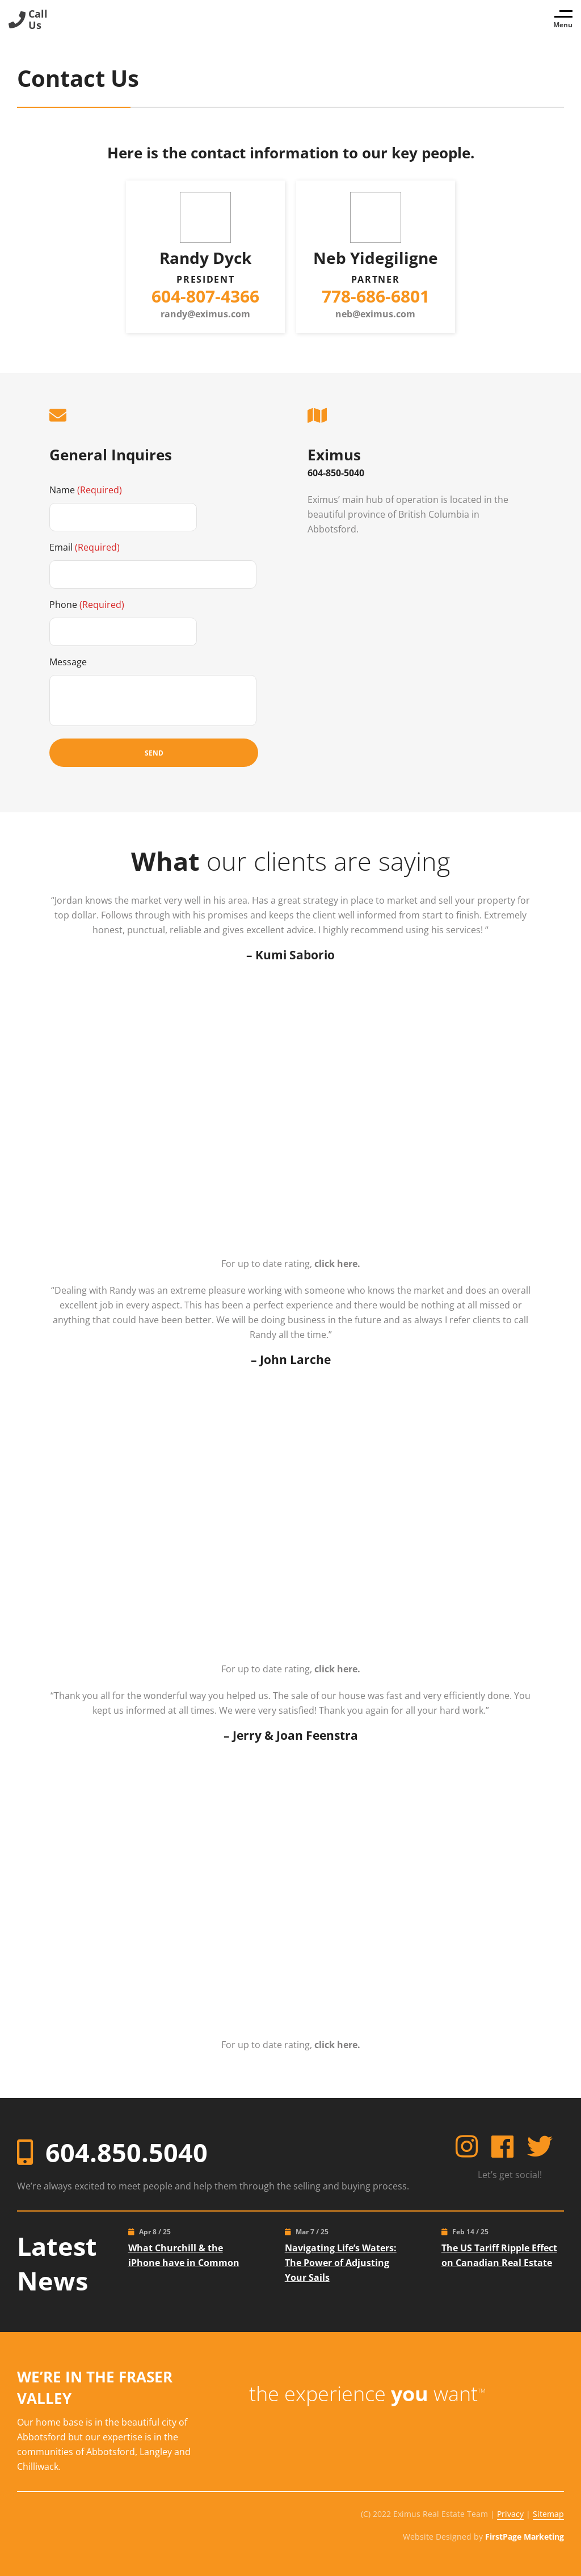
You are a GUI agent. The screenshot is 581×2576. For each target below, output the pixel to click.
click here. (337, 1263)
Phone (86, 604)
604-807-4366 (205, 296)
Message (68, 661)
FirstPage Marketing (524, 2534)
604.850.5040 (126, 2150)
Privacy (510, 2511)
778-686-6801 (376, 296)
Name (85, 489)
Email (84, 546)
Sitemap (548, 2511)
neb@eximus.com (375, 314)
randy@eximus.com (205, 314)
